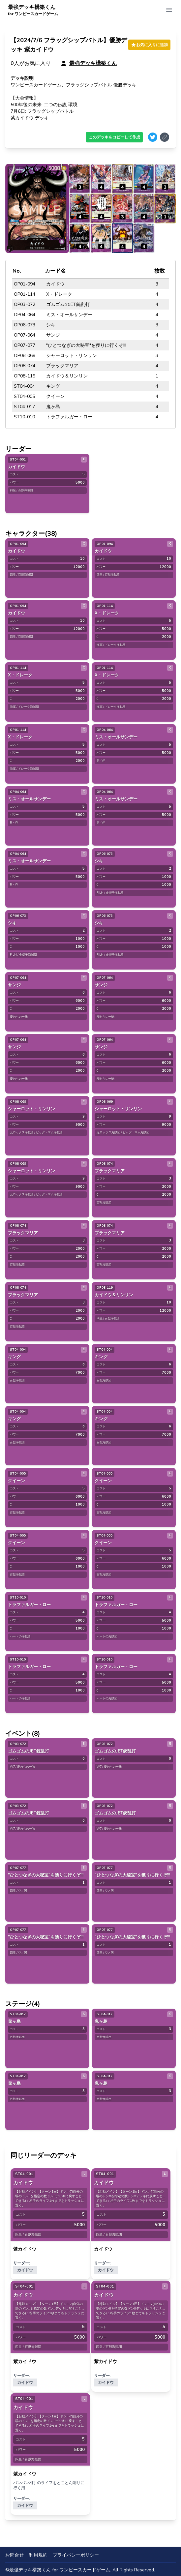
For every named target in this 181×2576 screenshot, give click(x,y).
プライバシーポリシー (76, 2555)
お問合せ (14, 2555)
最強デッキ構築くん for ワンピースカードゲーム (59, 2570)
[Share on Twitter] (152, 137)
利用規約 (38, 2555)
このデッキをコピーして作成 (114, 137)
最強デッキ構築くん (33, 10)
